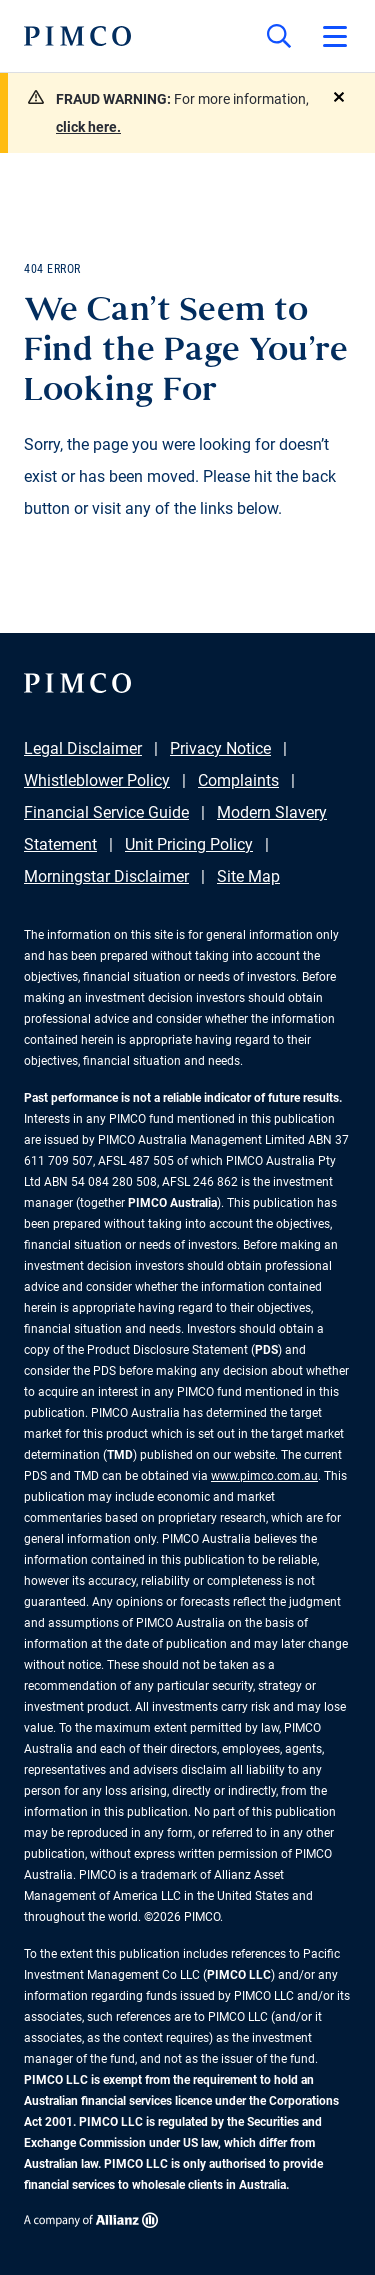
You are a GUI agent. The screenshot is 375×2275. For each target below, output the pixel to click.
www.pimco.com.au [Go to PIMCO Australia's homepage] (264, 1476)
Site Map (248, 876)
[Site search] (279, 36)
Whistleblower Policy (97, 780)
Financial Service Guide (106, 812)
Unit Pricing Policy (189, 844)
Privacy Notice (220, 748)
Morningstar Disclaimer (106, 876)
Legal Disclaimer (83, 748)
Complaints (238, 780)
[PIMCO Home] (77, 36)
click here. (88, 127)
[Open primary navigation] (335, 36)
